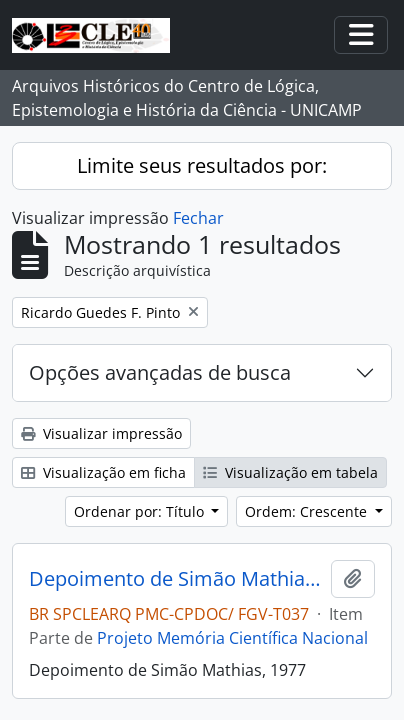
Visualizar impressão (101, 433)
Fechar (198, 218)
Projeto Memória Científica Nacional (232, 638)
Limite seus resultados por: (202, 165)
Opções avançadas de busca (160, 372)
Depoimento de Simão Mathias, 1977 (176, 579)
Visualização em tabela (290, 472)
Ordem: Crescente (308, 511)
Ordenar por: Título (141, 511)
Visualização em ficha (103, 472)
